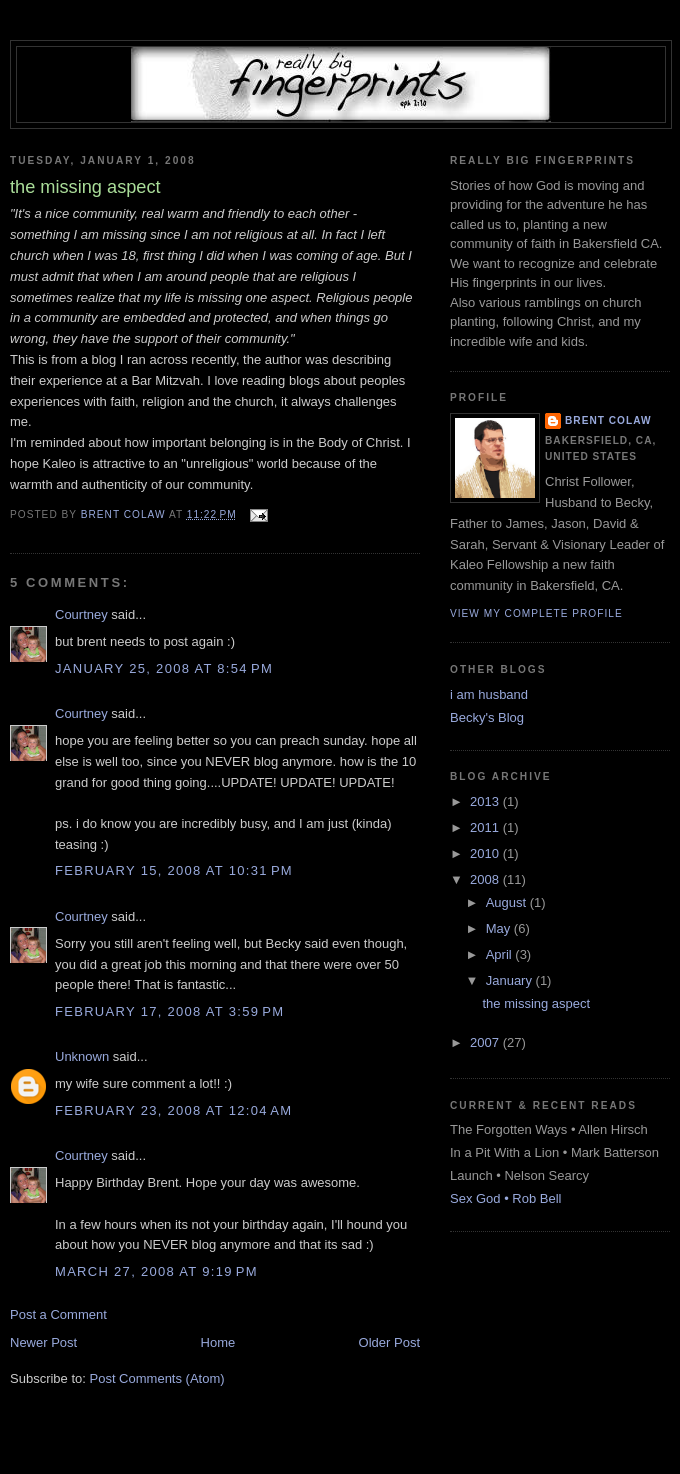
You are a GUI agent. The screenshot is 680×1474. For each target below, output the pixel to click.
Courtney (81, 614)
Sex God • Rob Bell (506, 1198)
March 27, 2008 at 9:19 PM (156, 1271)
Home (218, 1342)
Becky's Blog (487, 717)
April (501, 954)
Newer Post (43, 1342)
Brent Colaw (608, 420)
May (500, 928)
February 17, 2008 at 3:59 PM (169, 1011)
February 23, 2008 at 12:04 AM (173, 1110)
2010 (486, 853)
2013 (486, 801)
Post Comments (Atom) (157, 1378)
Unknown (82, 1056)
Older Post (389, 1342)
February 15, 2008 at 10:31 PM (174, 870)
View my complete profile (536, 613)
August (508, 902)
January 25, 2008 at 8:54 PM (164, 668)
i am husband (489, 694)
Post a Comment (58, 1314)
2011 (486, 827)
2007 (486, 1042)
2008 (486, 879)
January (511, 980)
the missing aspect (536, 1003)
